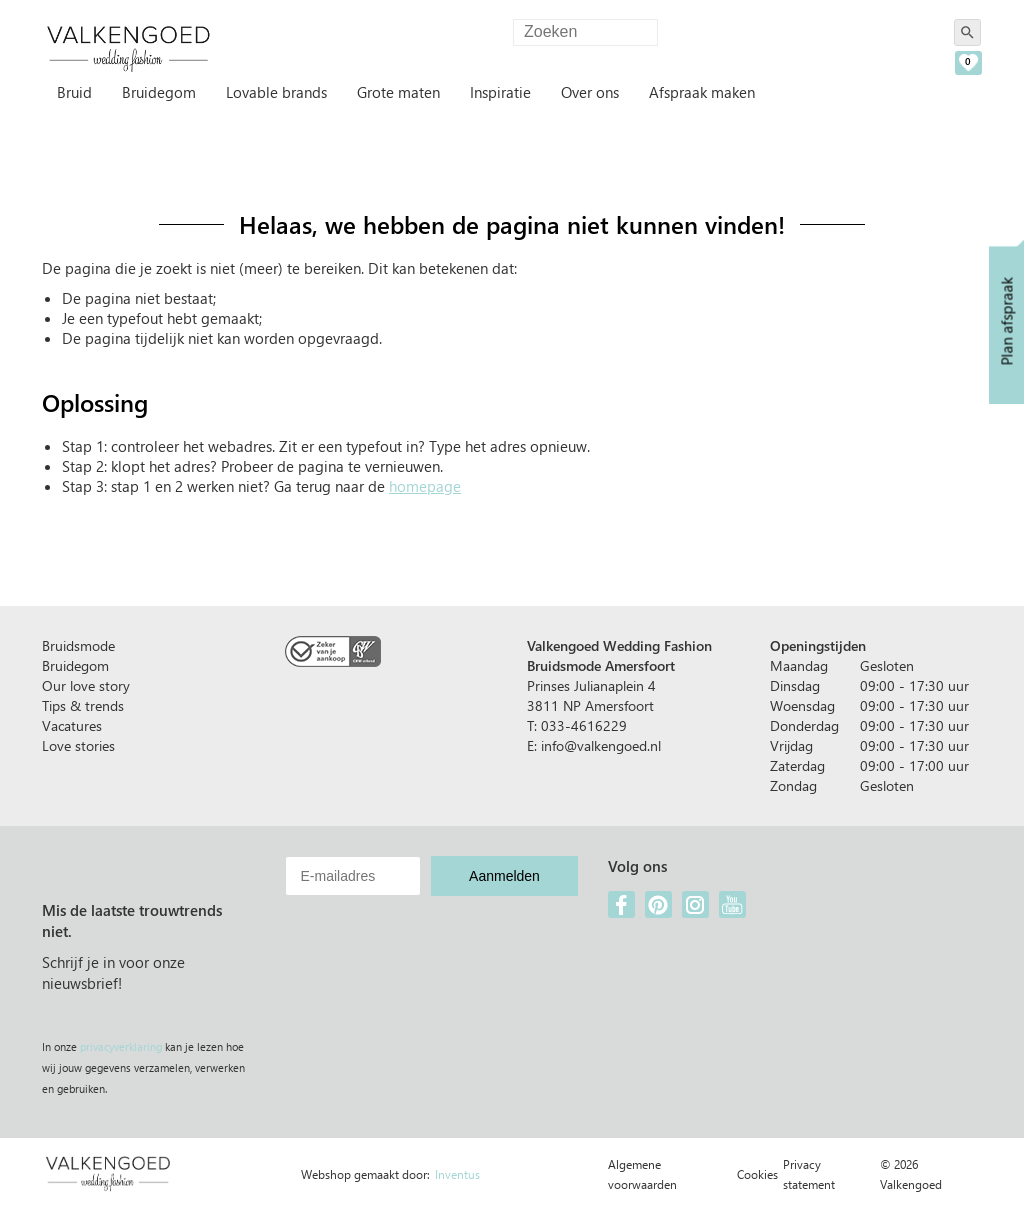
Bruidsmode (78, 645)
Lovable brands (276, 92)
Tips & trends (83, 705)
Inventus (457, 1174)
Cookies (757, 1174)
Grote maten (398, 92)
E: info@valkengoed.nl (594, 745)
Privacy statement (809, 1174)
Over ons (590, 92)
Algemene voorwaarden (642, 1174)
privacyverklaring (121, 1046)
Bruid (74, 92)
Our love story (86, 685)
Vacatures (72, 725)
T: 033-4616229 (577, 725)
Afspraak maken (702, 92)
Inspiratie (500, 92)
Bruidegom (159, 92)
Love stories (78, 745)
